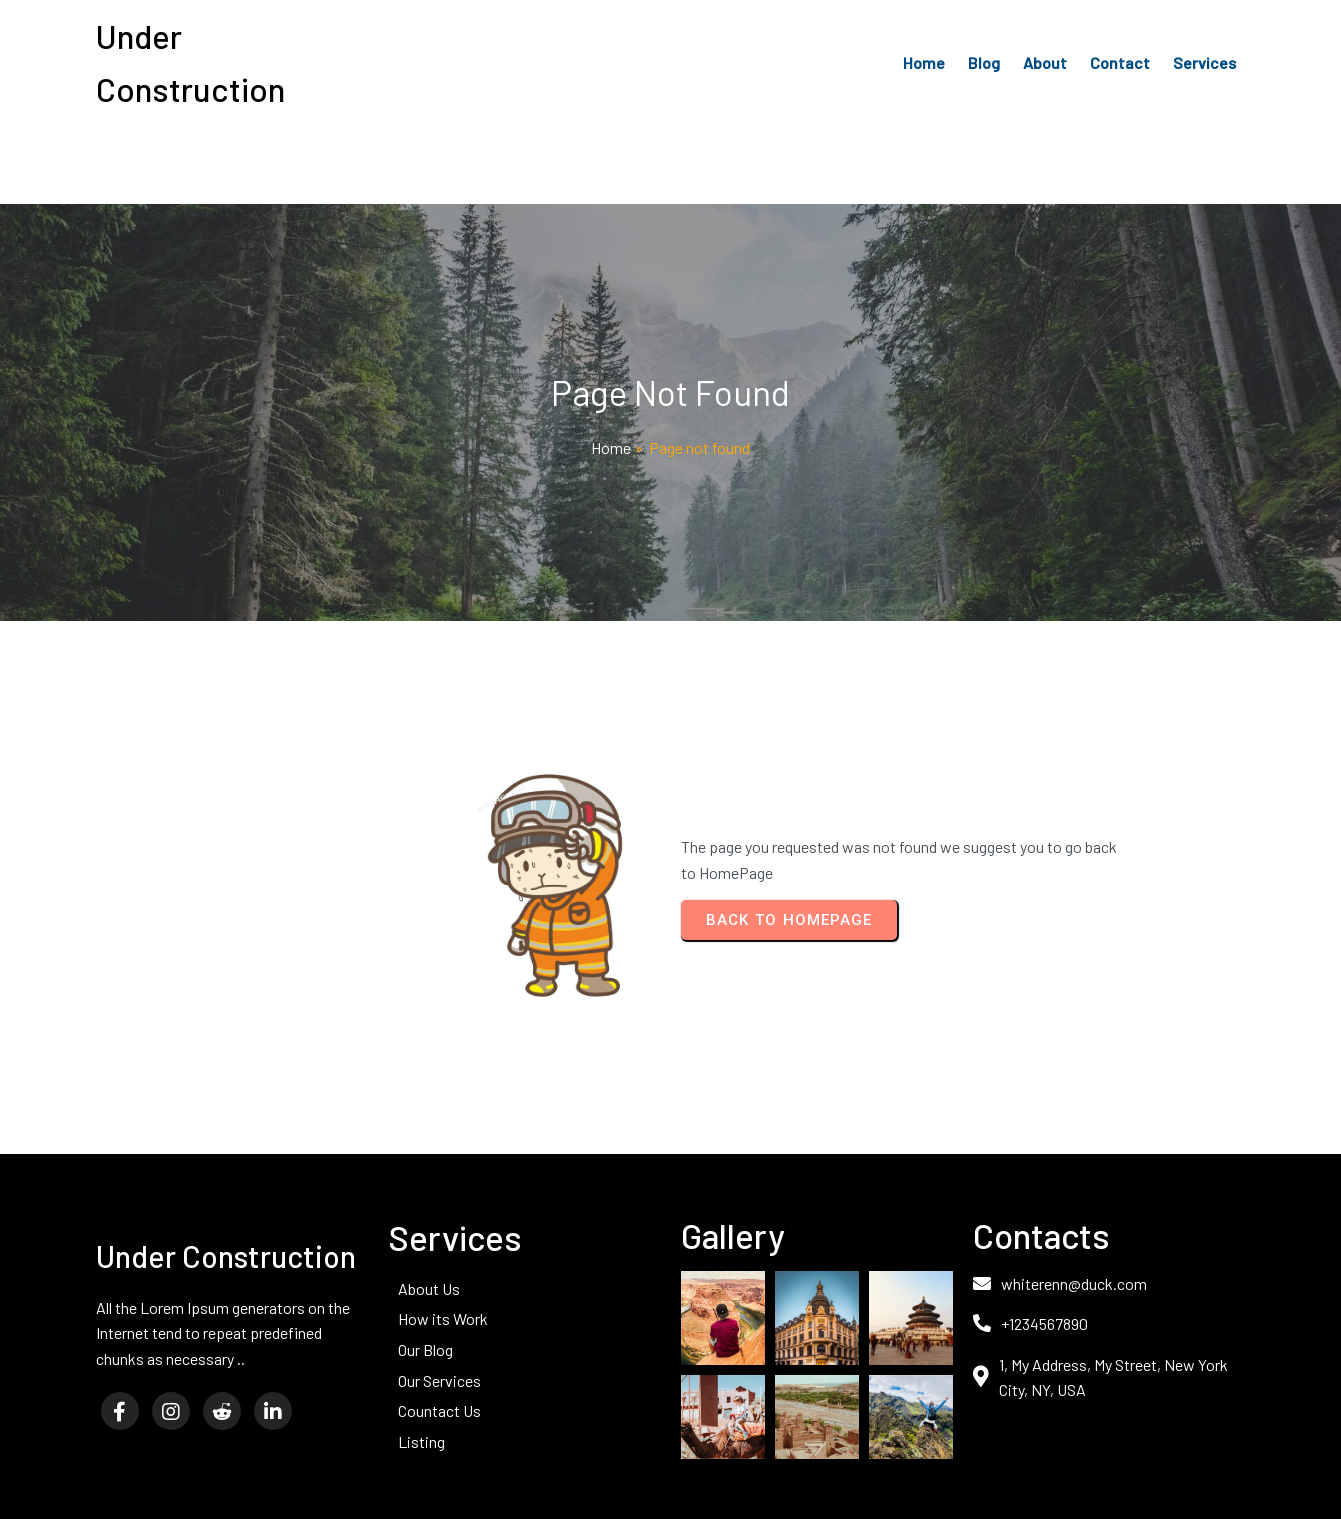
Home (611, 447)
